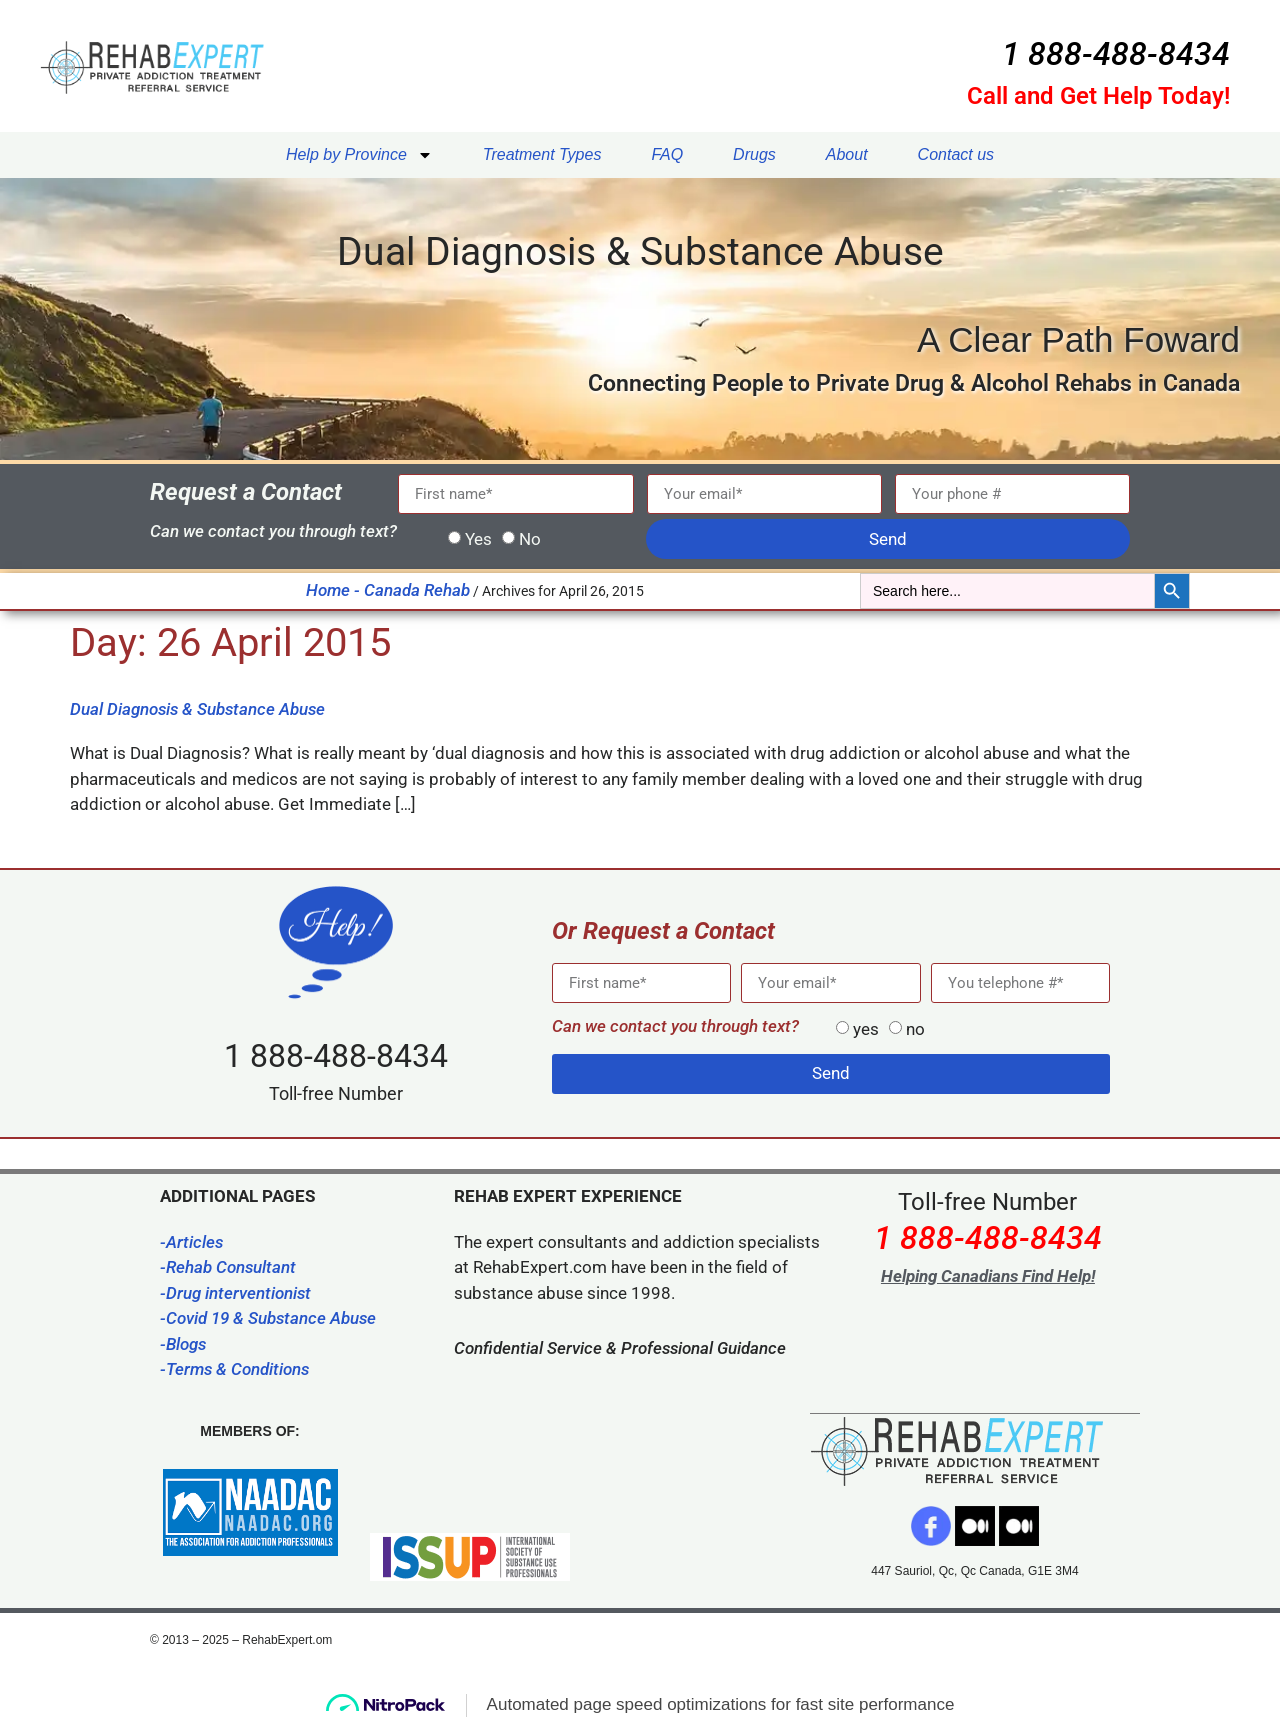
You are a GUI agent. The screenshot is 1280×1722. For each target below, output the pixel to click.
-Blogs (183, 1344)
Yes (478, 539)
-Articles (191, 1242)
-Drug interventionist (235, 1293)
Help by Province (359, 155)
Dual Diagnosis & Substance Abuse (197, 709)
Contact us (956, 154)
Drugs (754, 154)
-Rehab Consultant (228, 1267)
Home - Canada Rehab (388, 590)
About (847, 154)
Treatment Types (542, 154)
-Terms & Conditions (234, 1369)
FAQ (667, 154)
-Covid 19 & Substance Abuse (268, 1318)
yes (866, 1029)
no (915, 1029)
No (530, 539)
